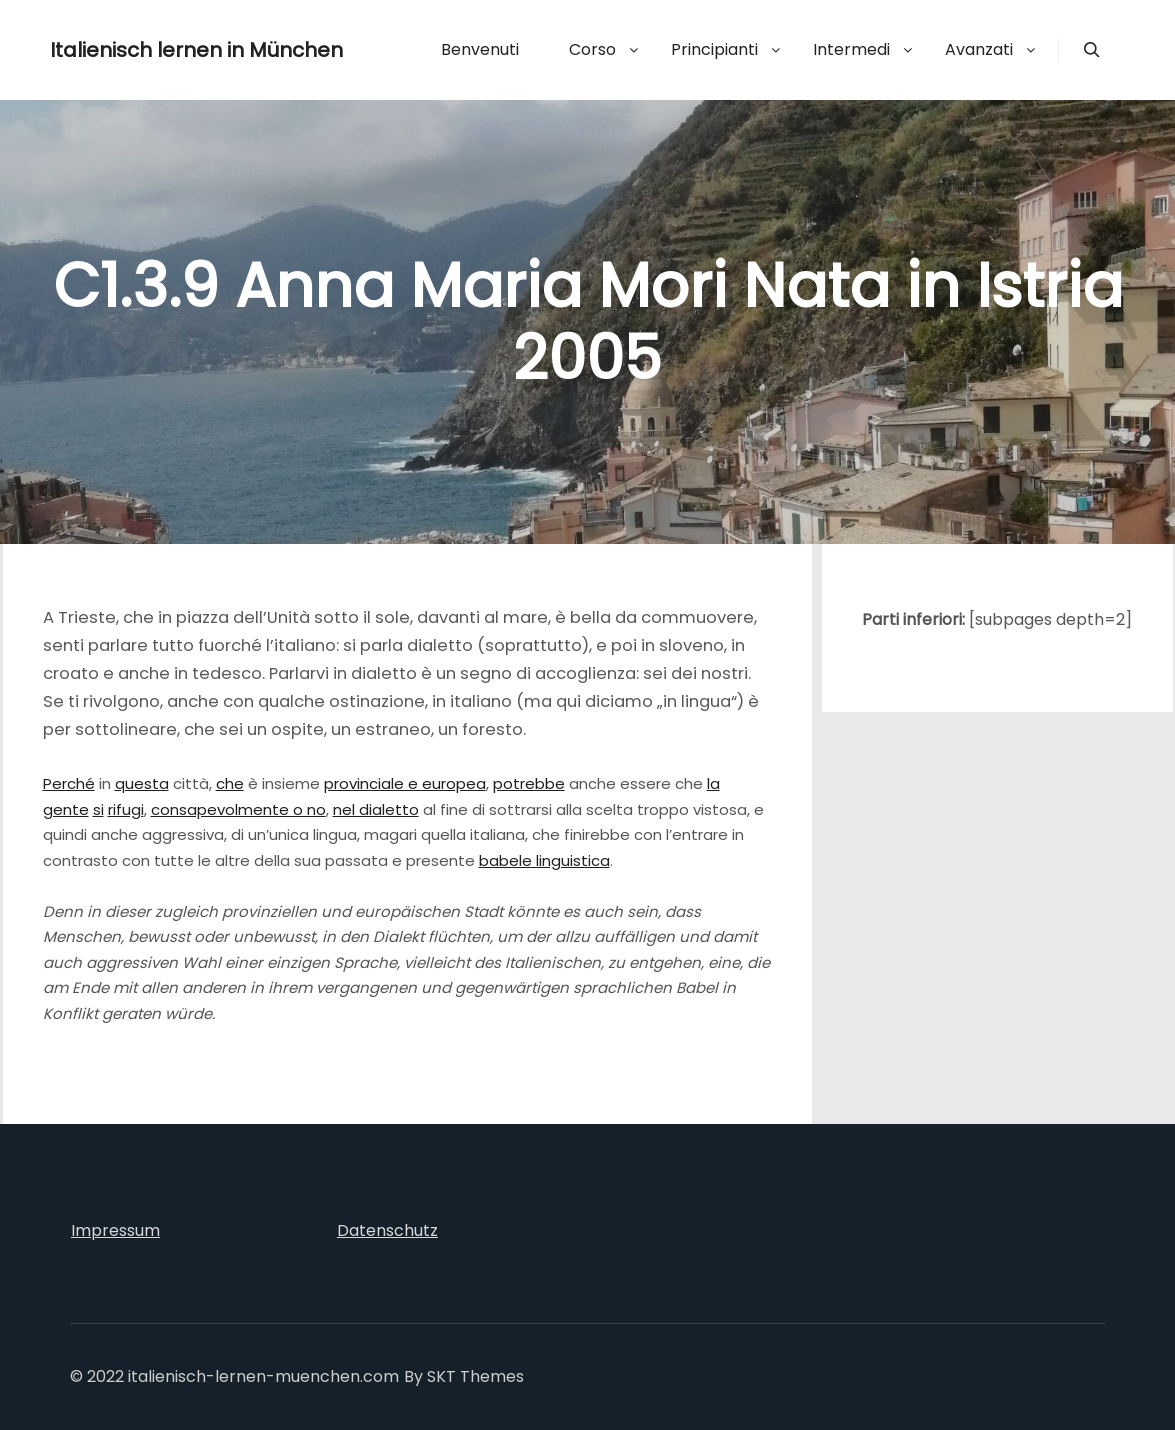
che (230, 783)
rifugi (126, 809)
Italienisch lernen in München (150, 50)
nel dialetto (376, 809)
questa (142, 783)
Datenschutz (387, 1230)
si (98, 809)
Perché (69, 783)
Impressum (115, 1230)
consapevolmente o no (238, 809)
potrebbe (529, 783)
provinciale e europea (405, 783)
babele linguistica (544, 860)
